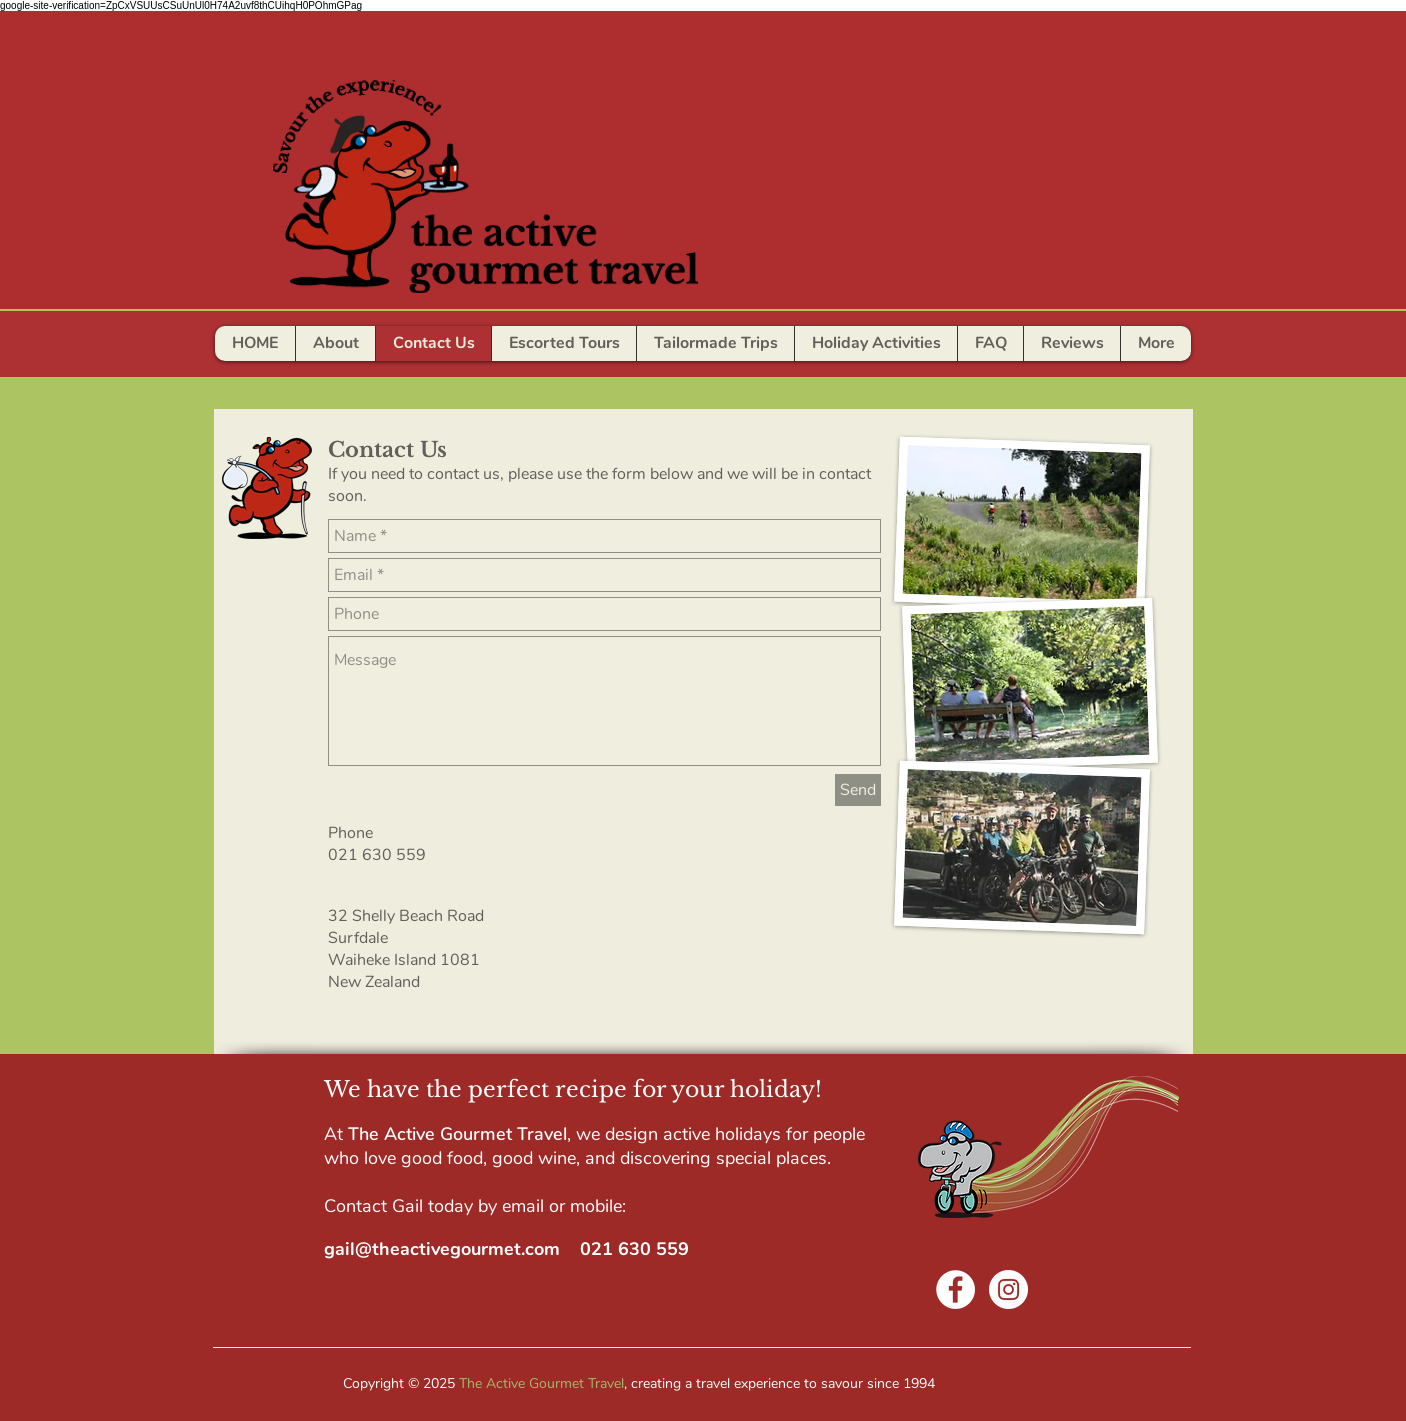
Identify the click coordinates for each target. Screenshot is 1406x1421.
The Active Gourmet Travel (541, 1383)
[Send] (858, 790)
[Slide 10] (745, 349)
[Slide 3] (591, 349)
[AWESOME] (545, 349)
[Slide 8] (723, 349)
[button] (990, 343)
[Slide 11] (767, 349)
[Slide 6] (657, 349)
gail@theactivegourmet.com (442, 1249)
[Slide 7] (679, 349)
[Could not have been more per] (569, 349)
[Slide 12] (789, 349)
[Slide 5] (635, 349)
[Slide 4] (613, 349)
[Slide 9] (701, 349)
